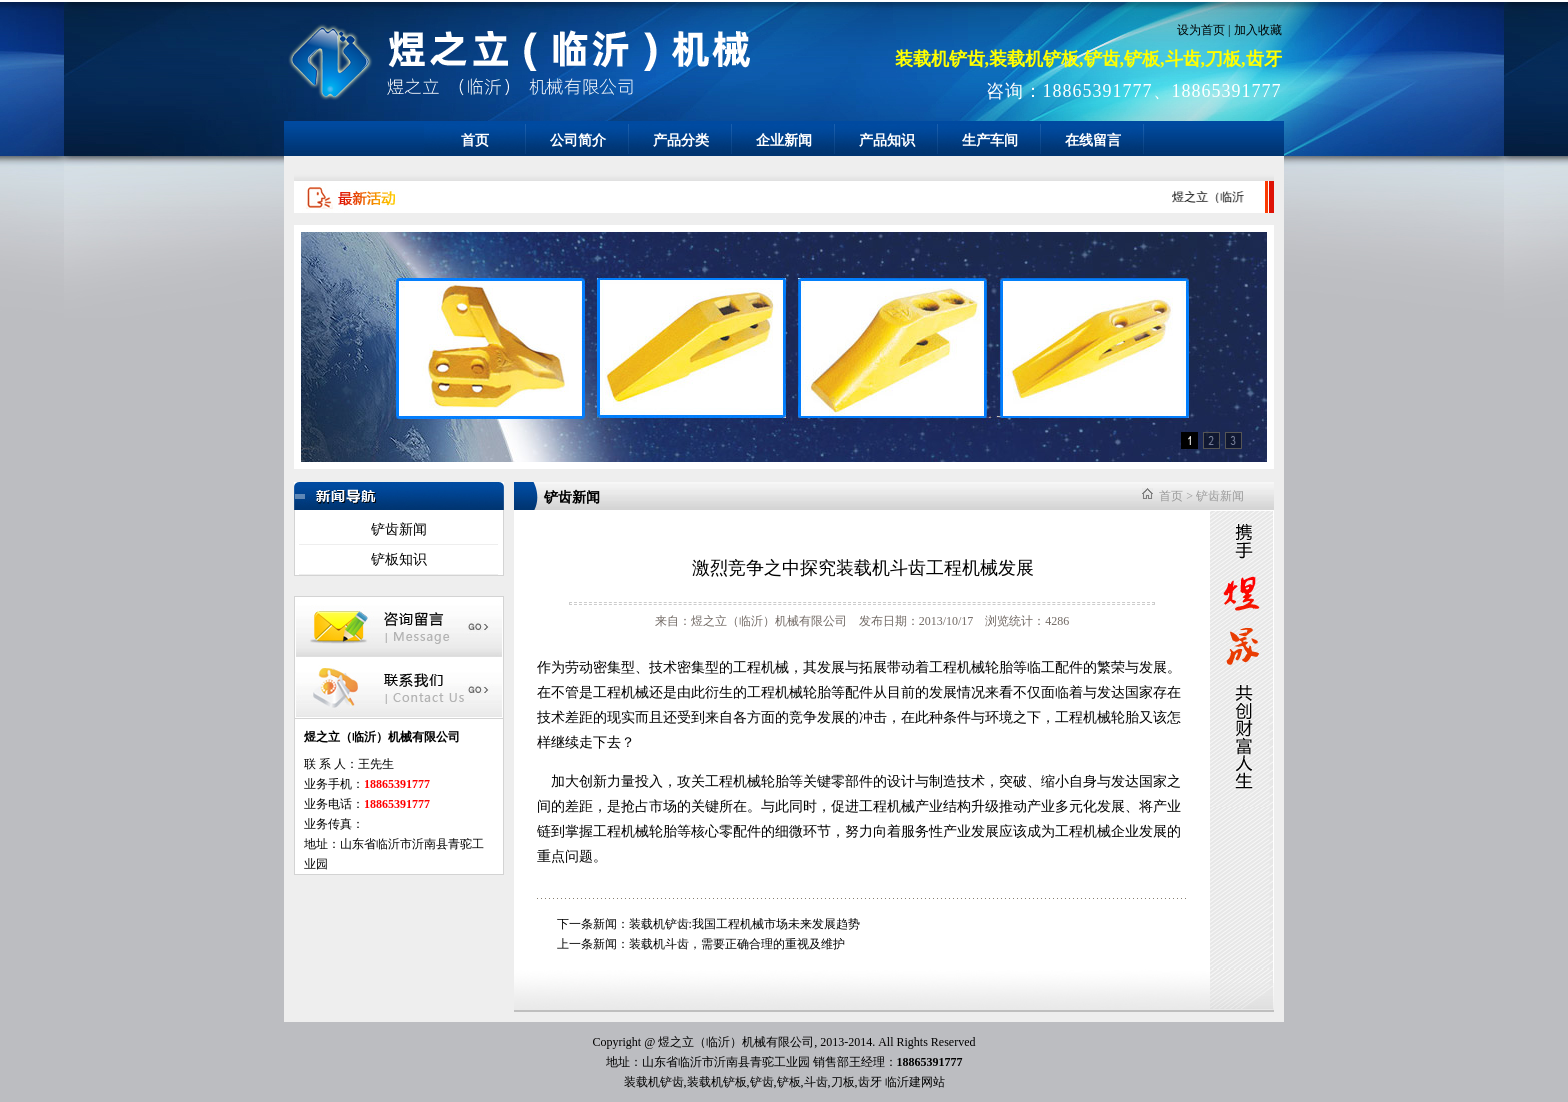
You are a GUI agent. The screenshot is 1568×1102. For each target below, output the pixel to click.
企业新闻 (784, 140)
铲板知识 (399, 559)
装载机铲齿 (654, 1082)
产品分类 (681, 140)
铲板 (789, 1082)
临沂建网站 (915, 1082)
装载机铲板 (717, 1082)
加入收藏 (1258, 30)
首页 (475, 140)
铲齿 (762, 1082)
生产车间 (990, 140)
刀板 (843, 1082)
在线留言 (1093, 140)
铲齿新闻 (399, 529)
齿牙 (870, 1082)
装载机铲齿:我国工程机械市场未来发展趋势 (744, 924)
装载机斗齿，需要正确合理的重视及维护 (737, 944)
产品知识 (887, 140)
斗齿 (816, 1082)
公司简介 (578, 140)
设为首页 (1201, 30)
